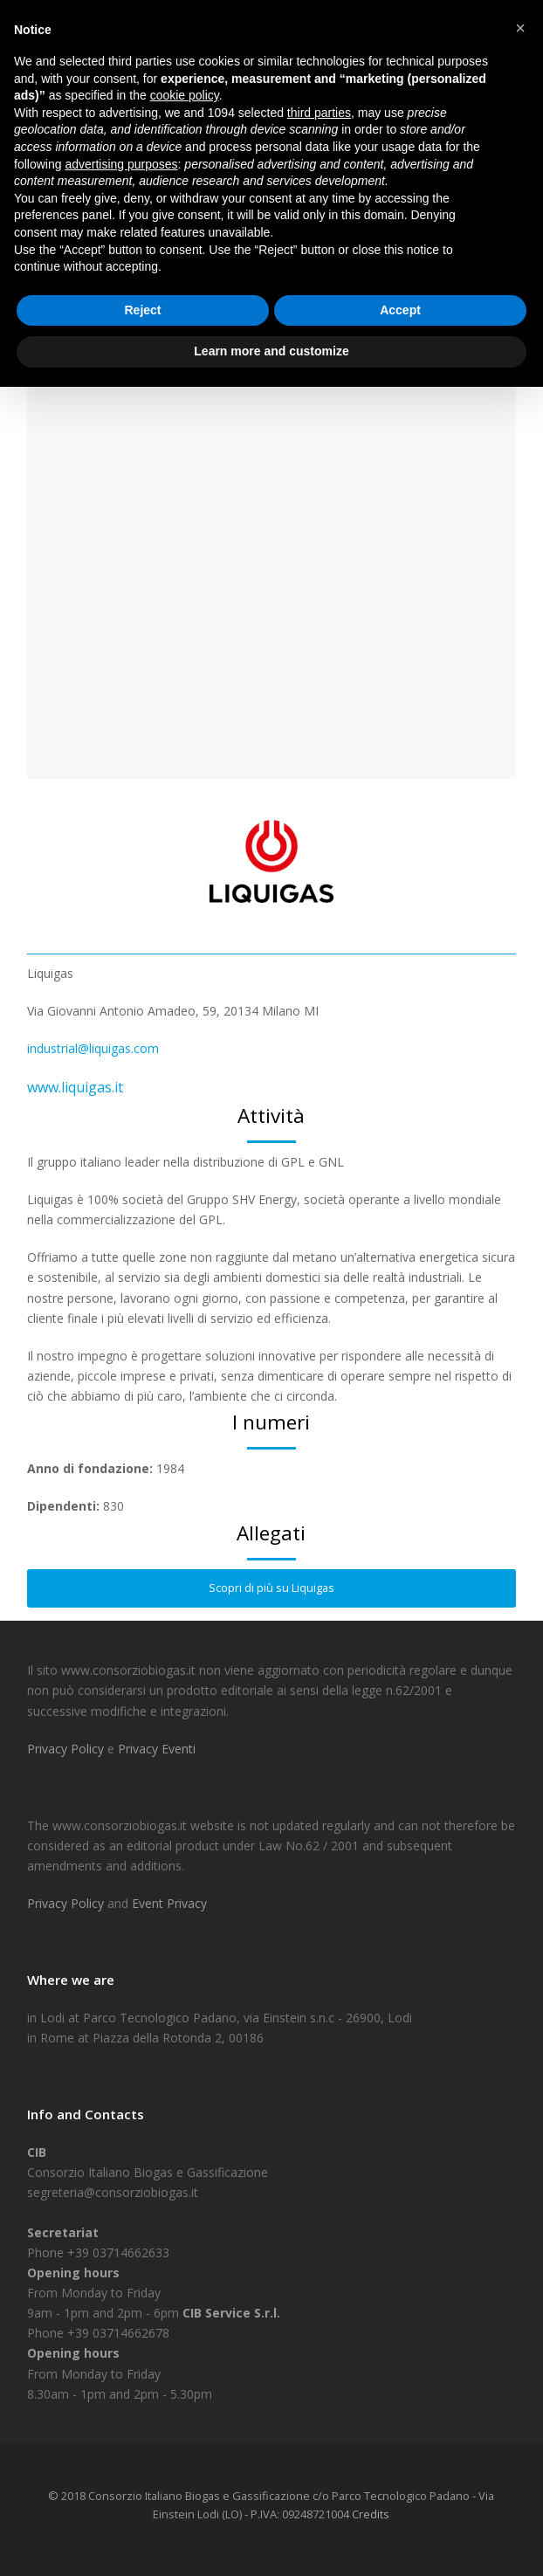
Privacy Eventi (157, 1748)
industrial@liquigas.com (93, 1048)
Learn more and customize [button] (271, 351)
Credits (370, 2514)
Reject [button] (142, 310)
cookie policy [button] (184, 95)
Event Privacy (169, 1903)
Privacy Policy (67, 1748)
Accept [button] (400, 310)
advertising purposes (121, 164)
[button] (520, 28)
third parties (319, 113)
